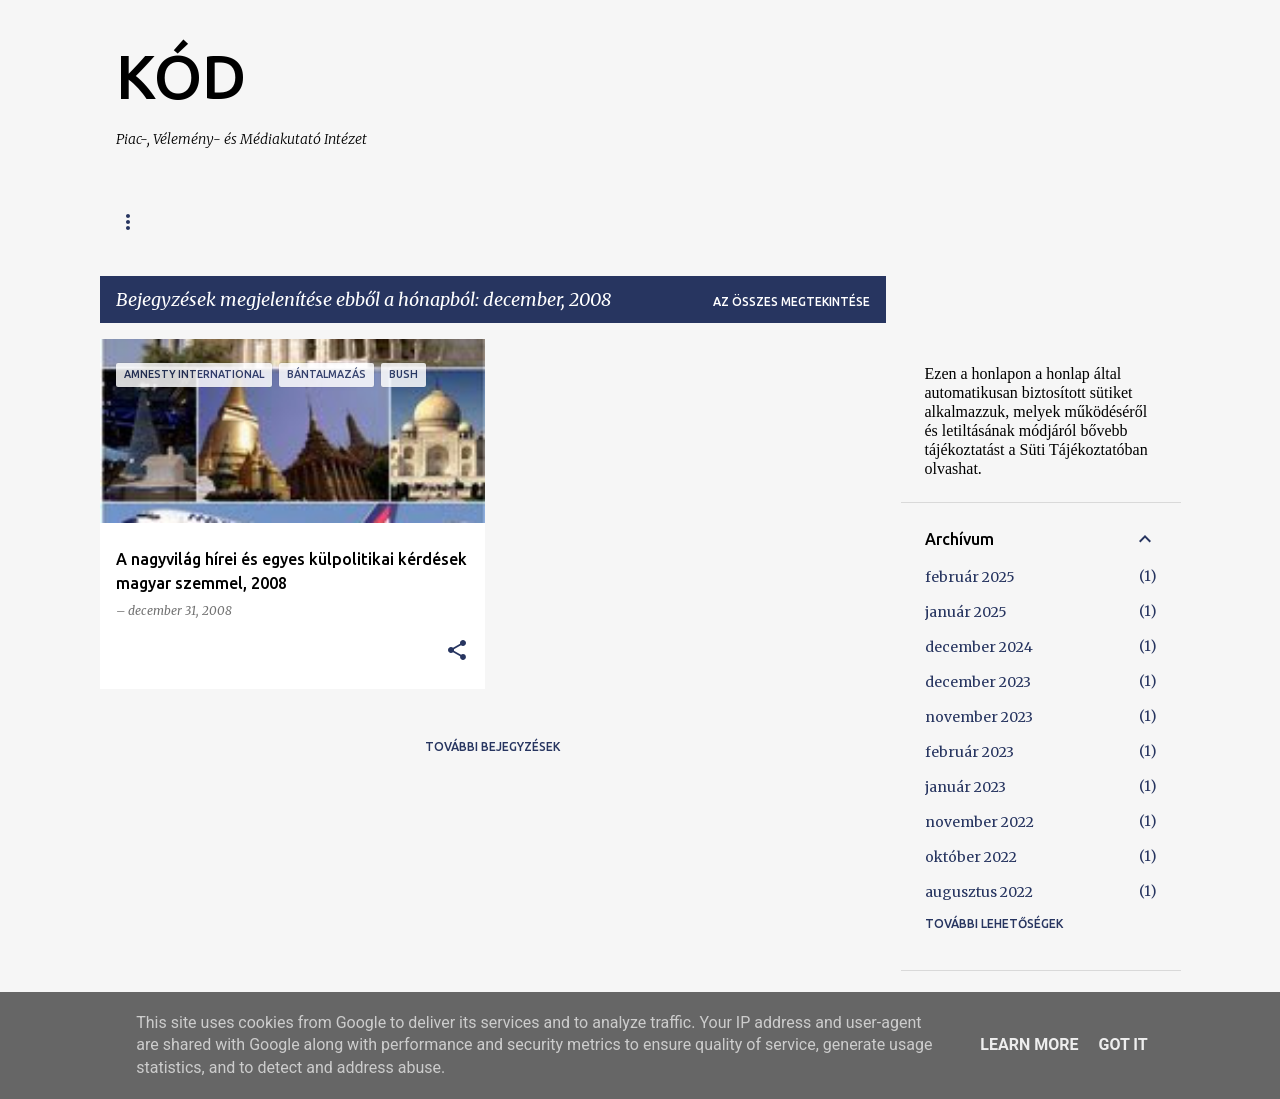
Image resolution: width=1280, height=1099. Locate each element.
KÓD (181, 76)
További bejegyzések (492, 746)
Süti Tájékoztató (681, 221)
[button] (457, 651)
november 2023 (979, 717)
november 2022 (979, 822)
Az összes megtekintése (791, 301)
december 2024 (979, 647)
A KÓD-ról (252, 221)
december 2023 (978, 682)
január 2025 (966, 612)
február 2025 (970, 577)
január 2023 (965, 787)
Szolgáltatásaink (393, 221)
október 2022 (971, 857)
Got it (1122, 1044)
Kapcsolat (538, 221)
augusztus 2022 (979, 892)
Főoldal (145, 221)
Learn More (1029, 1044)
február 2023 (969, 752)
